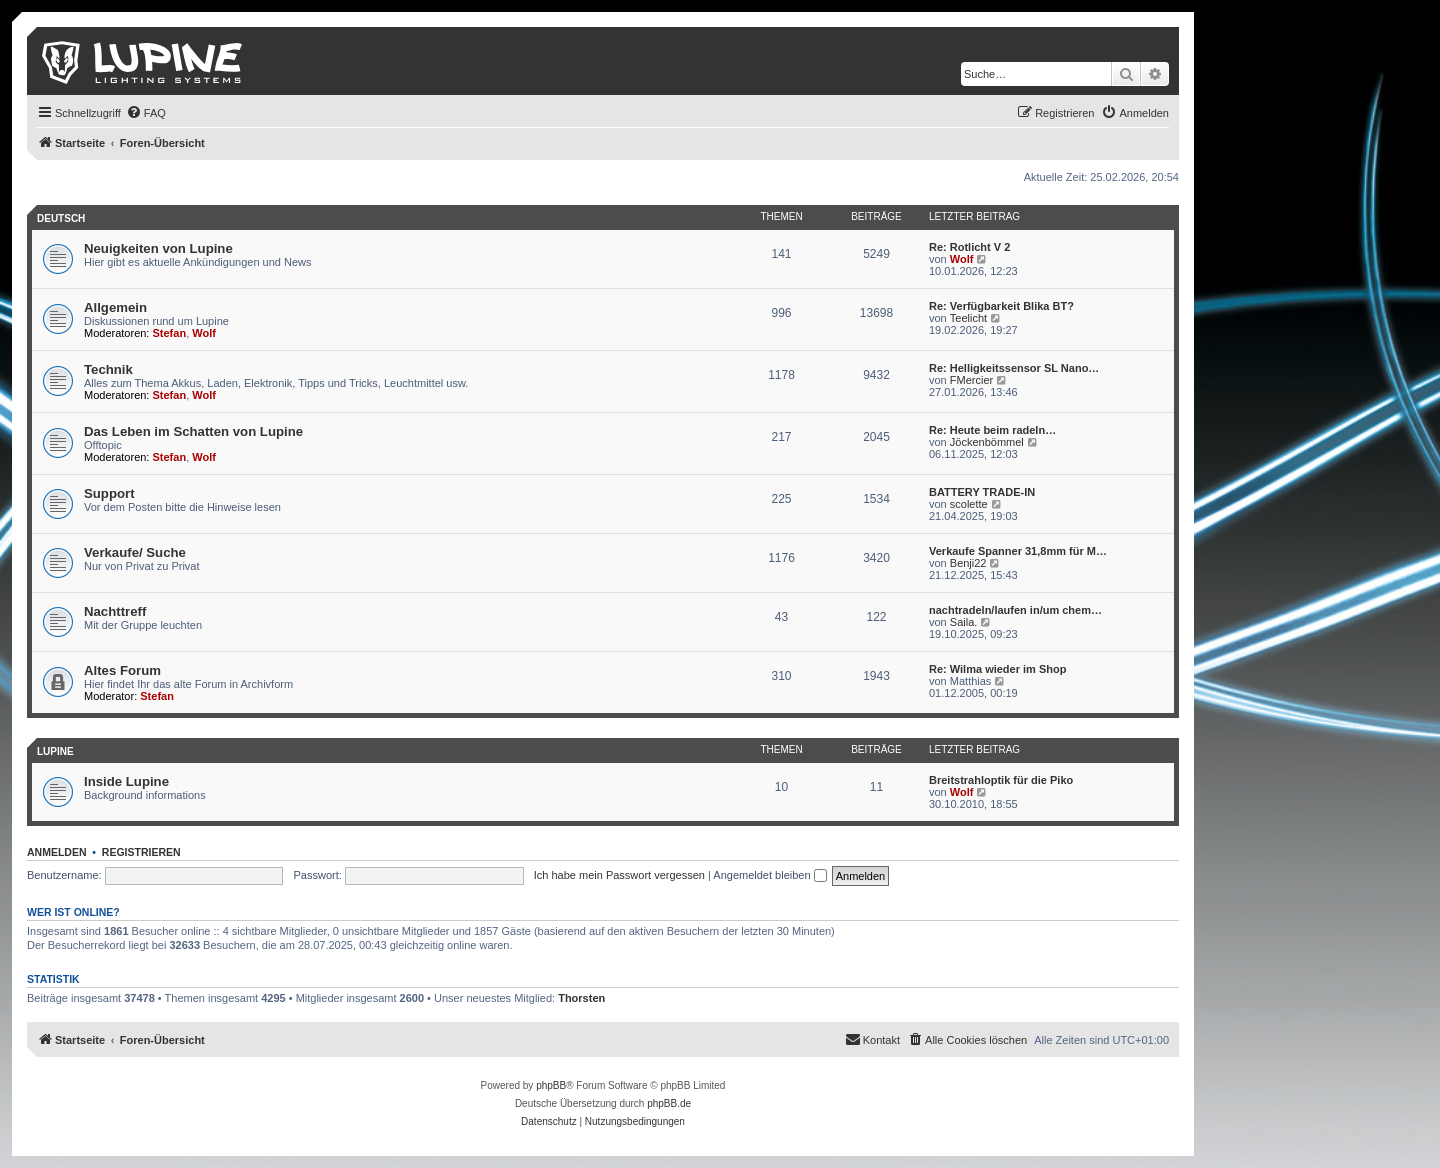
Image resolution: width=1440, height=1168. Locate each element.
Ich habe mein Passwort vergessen (619, 875)
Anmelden (57, 852)
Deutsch (61, 218)
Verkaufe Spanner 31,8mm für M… (1018, 551)
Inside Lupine (126, 781)
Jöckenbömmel (987, 442)
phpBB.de (669, 1103)
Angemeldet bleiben (769, 875)
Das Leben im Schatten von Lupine (193, 431)
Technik (108, 369)
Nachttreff (115, 611)
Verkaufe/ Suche (135, 552)
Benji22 (968, 563)
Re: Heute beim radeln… (992, 430)
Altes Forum (122, 670)
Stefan (170, 333)
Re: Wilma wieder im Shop (997, 669)
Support (109, 493)
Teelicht (968, 318)
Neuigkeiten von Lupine (158, 248)
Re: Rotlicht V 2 (969, 247)
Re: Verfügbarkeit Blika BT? (1001, 306)
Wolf (962, 259)
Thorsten (581, 998)
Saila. (964, 622)
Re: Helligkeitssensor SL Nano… (1014, 368)
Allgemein (115, 307)
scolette (969, 504)
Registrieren (141, 852)
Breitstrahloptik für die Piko (1001, 780)
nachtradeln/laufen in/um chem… (1015, 610)
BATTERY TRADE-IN (982, 492)
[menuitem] (146, 113)
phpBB (551, 1085)
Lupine (55, 751)
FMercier (971, 380)
